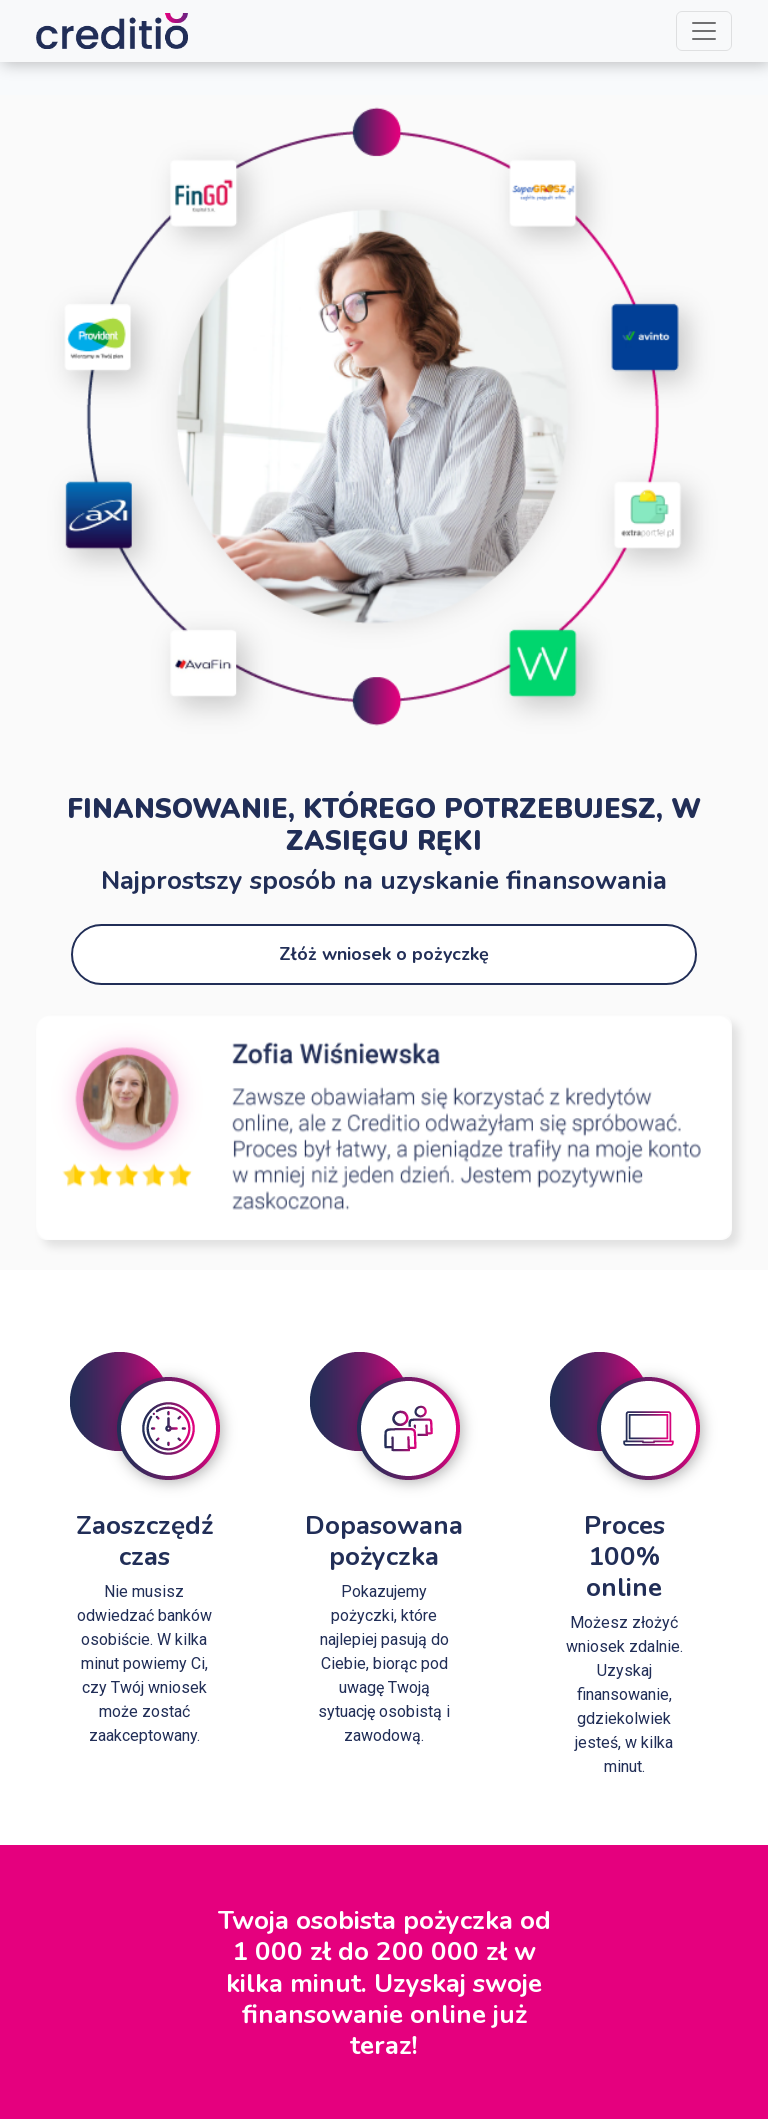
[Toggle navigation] (704, 31)
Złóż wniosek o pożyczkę (384, 954)
